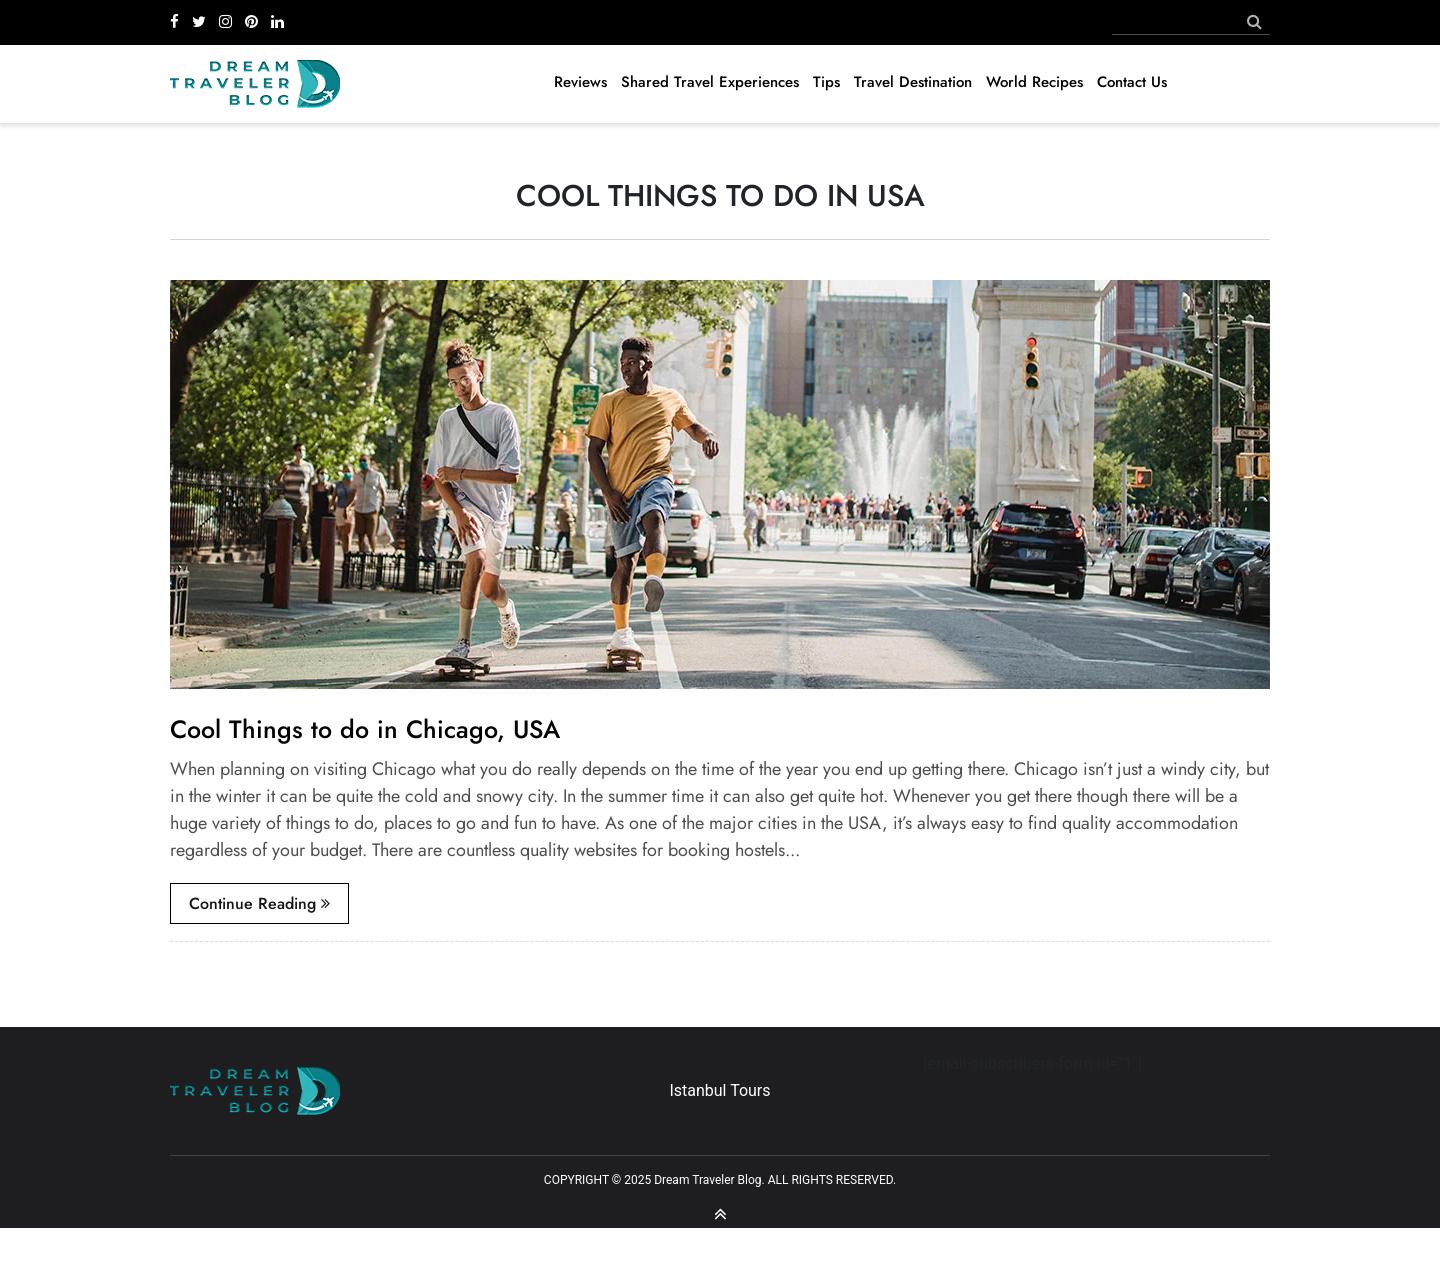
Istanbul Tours (719, 1090)
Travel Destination (913, 82)
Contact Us (1132, 82)
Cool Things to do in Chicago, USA (365, 729)
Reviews (580, 82)
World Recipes (1034, 82)
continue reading (259, 903)
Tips (826, 82)
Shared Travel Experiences (710, 82)
